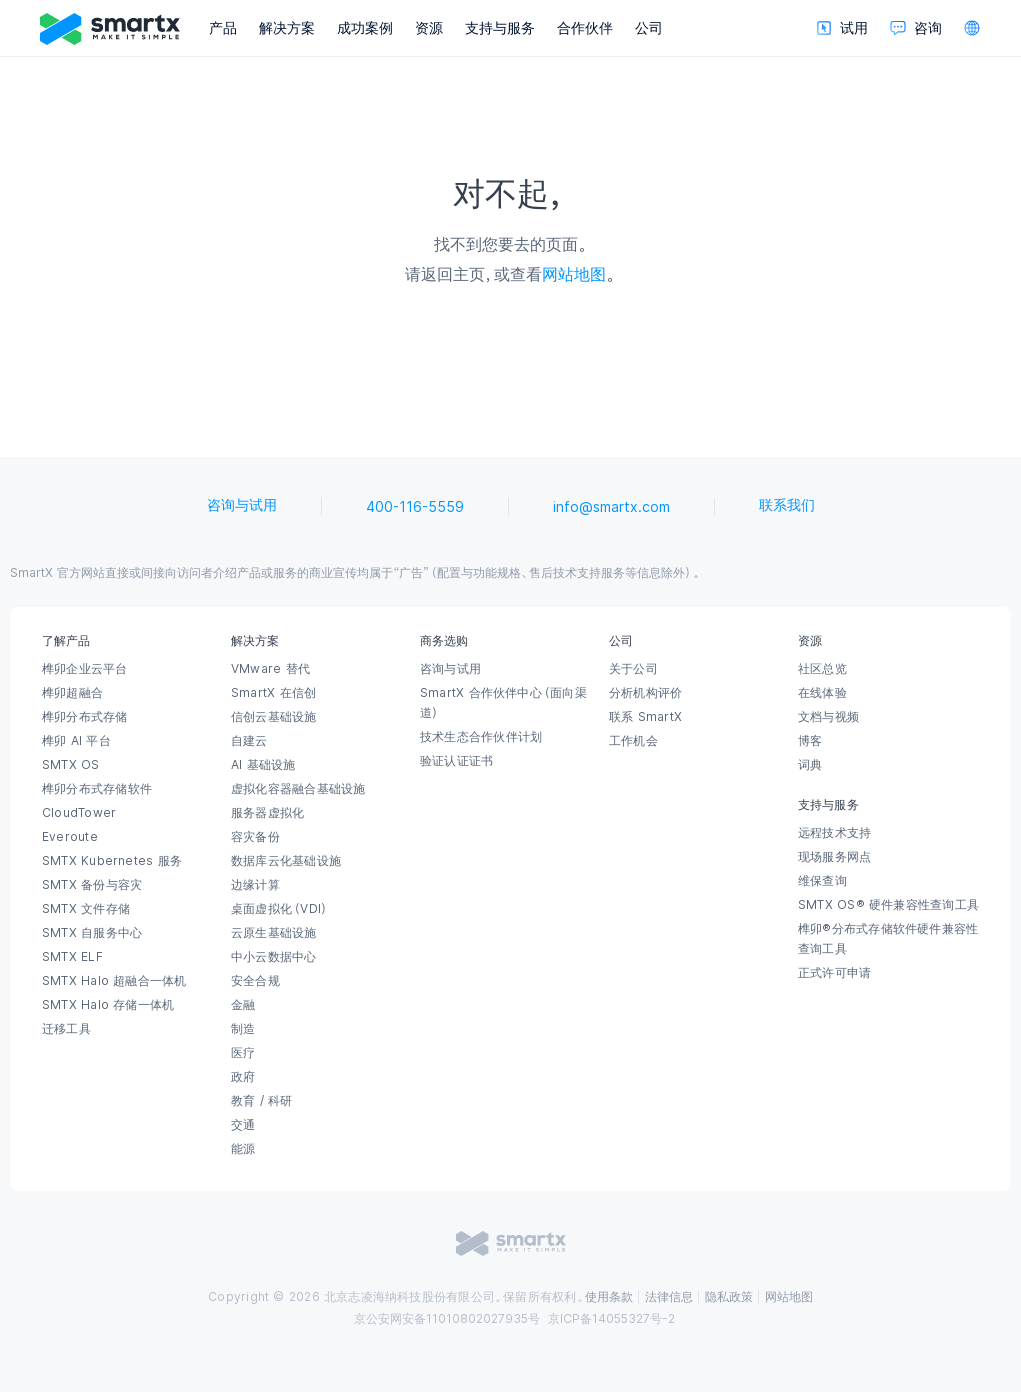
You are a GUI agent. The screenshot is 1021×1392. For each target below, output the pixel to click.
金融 (243, 1005)
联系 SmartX (645, 717)
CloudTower (79, 813)
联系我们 (787, 505)
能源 (243, 1149)
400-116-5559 (415, 507)
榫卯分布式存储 (85, 717)
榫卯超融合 (72, 693)
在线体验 (822, 693)
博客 (810, 741)
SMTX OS (71, 765)
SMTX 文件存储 (86, 909)
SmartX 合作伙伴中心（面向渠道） (503, 703)
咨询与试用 (242, 505)
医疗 (243, 1053)
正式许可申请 (834, 973)
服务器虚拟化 (267, 813)
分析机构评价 (645, 693)
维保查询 (822, 881)
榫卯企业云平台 (85, 669)
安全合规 (255, 981)
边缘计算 (255, 885)
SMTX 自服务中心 (92, 933)
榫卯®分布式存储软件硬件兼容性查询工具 (888, 939)
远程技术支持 (834, 833)
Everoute (70, 837)
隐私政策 (729, 1297)
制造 (243, 1029)
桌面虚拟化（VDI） (280, 909)
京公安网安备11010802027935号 (447, 1319)
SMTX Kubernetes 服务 (112, 861)
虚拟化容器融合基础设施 (298, 789)
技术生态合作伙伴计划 (481, 737)
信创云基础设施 (274, 717)
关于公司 (633, 669)
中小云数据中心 (274, 957)
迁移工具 (66, 1029)
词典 (810, 765)
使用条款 (609, 1297)
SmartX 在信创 (273, 693)
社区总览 (822, 669)
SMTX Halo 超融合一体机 (114, 981)
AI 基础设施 (263, 765)
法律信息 (669, 1297)
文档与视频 (828, 717)
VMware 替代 (270, 669)
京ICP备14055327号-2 (611, 1319)
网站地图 (574, 274)
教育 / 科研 (262, 1101)
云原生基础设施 (274, 933)
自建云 (249, 741)
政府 (243, 1077)
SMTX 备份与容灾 (92, 885)
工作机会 (633, 741)
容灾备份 (255, 837)
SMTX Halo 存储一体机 (108, 1005)
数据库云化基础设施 (286, 861)
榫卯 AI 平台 (76, 741)
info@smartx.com (611, 507)
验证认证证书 (456, 761)
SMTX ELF (72, 957)
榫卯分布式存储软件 (97, 789)
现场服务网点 (834, 857)
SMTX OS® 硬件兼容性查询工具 (888, 905)
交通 (243, 1125)
